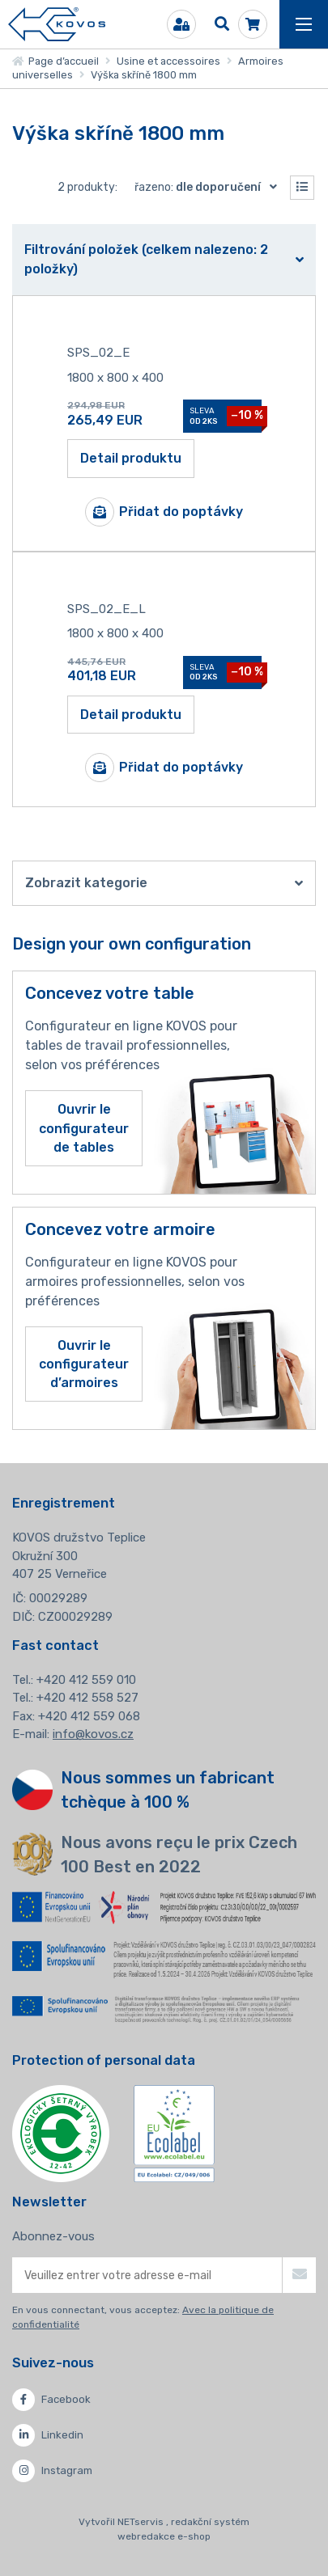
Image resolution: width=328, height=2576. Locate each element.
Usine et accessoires (168, 61)
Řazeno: (209, 187)
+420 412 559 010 (86, 1680)
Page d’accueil (55, 61)
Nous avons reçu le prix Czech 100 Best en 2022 (179, 1854)
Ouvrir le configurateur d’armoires (84, 1364)
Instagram (52, 2471)
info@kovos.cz (93, 1734)
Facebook (51, 2399)
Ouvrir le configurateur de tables (84, 1128)
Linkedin (47, 2435)
